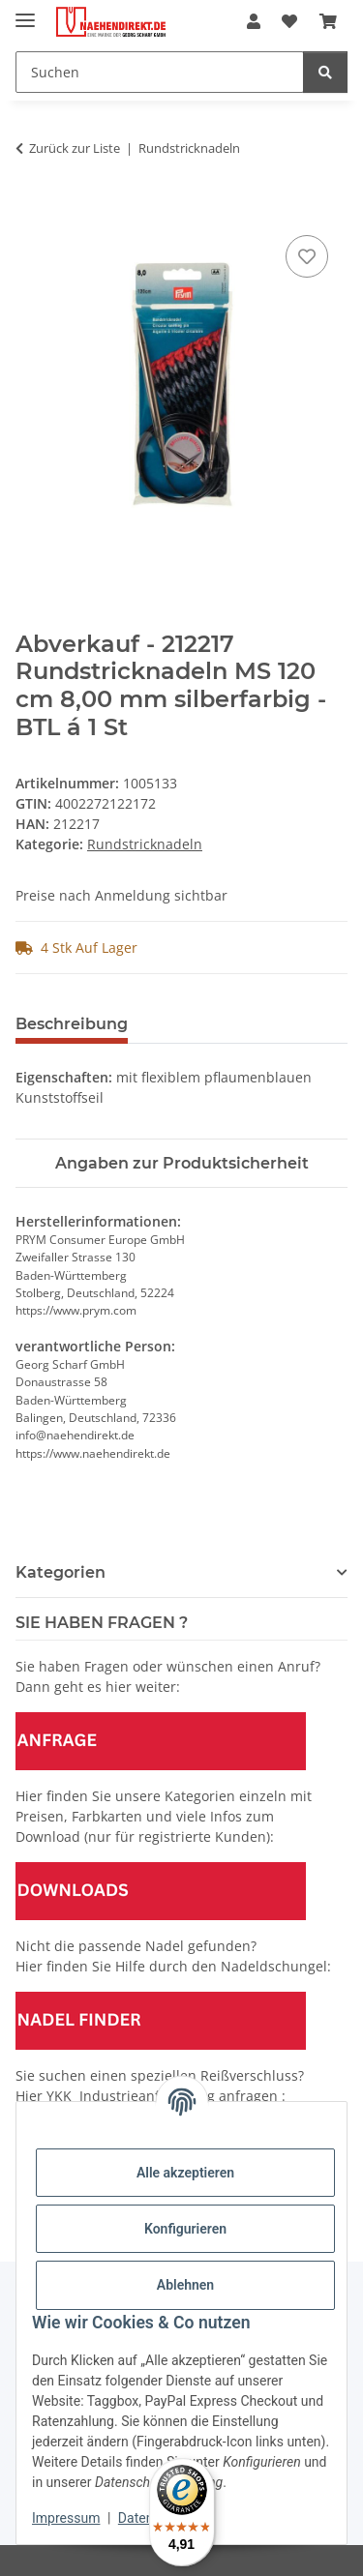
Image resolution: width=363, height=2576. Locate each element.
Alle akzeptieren (185, 2172)
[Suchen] (159, 72)
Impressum (66, 2518)
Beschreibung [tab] (71, 1024)
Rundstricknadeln (144, 844)
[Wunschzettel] (289, 21)
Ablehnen (185, 2285)
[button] (253, 21)
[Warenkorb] (328, 21)
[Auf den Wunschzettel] (307, 256)
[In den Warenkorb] (30, 209)
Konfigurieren (185, 2228)
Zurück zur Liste (74, 148)
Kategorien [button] (60, 1572)
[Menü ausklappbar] (25, 12)
